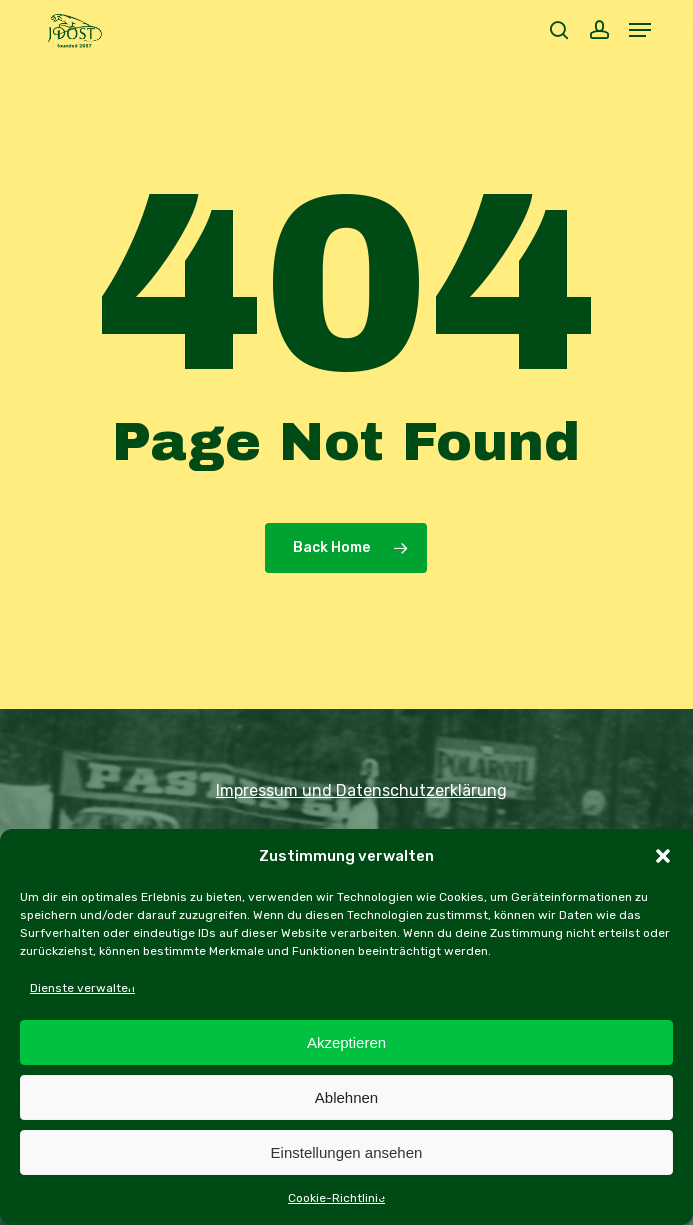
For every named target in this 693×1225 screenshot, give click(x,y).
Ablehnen (346, 1097)
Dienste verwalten (82, 988)
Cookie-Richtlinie (336, 1198)
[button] (663, 856)
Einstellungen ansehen (347, 1152)
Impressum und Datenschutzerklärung (361, 790)
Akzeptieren (346, 1042)
